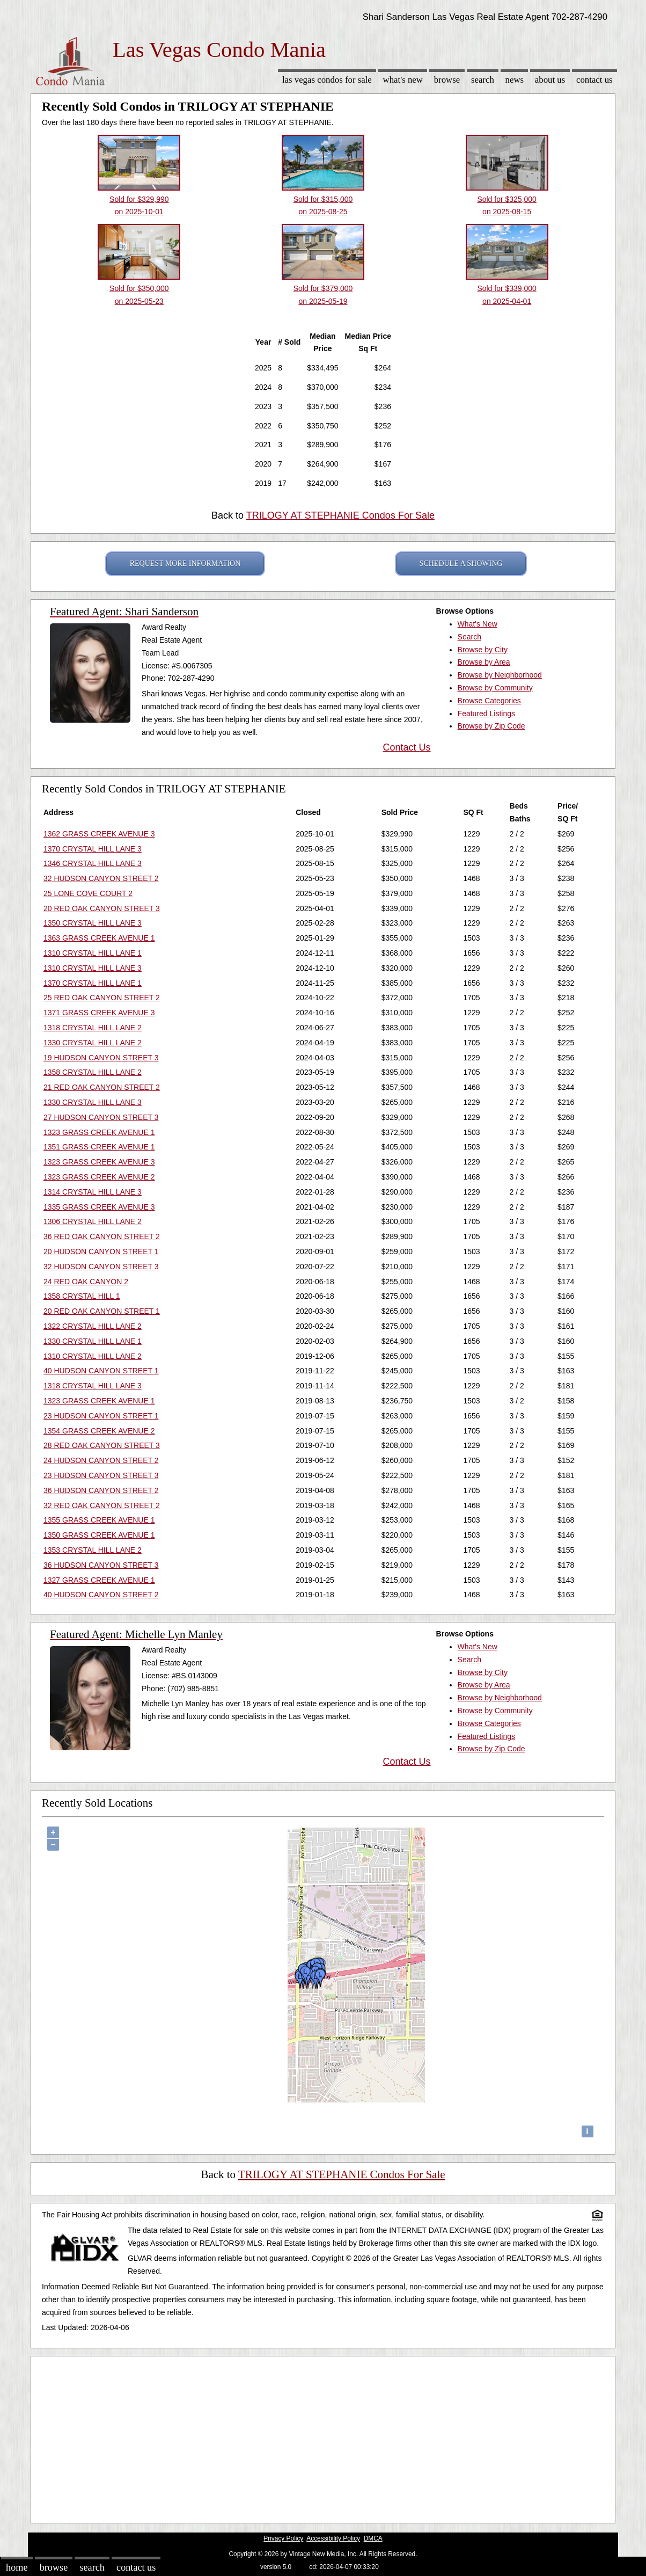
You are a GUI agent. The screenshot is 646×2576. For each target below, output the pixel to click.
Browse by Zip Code (491, 726)
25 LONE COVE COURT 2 (88, 893)
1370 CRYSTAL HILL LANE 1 (92, 983)
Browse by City (483, 649)
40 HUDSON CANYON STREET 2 (100, 1594)
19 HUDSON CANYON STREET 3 (100, 1057)
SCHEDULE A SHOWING (461, 563)
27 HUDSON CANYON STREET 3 (100, 1117)
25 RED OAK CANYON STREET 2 (101, 997)
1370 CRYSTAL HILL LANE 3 (92, 849)
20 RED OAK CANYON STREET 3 (101, 908)
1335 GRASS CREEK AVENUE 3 (99, 1207)
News (514, 80)
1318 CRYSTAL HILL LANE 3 (92, 1385)
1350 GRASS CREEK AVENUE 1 (99, 1535)
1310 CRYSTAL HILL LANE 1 (92, 953)
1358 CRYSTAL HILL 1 (81, 1296)
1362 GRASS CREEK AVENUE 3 (99, 833)
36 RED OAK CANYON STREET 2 (101, 1236)
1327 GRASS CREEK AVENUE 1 (99, 1580)
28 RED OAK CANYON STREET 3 (101, 1445)
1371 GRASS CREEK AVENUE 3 (99, 1012)
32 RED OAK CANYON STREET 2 (101, 1505)
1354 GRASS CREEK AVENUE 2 (99, 1431)
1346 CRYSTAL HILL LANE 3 (92, 863)
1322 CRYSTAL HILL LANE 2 (92, 1326)
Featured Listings (486, 713)
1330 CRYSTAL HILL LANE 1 (92, 1341)
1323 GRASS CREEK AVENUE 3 (99, 1162)
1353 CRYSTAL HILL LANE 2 (92, 1550)
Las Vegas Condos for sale (327, 80)
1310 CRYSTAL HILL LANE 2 (92, 1356)
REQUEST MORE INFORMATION (185, 563)
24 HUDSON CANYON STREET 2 (100, 1460)
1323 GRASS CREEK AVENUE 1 (99, 1132)
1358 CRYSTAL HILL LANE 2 (92, 1072)
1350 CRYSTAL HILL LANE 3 (92, 923)
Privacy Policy (283, 2538)
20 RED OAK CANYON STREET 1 (101, 1311)
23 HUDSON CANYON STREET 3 (100, 1475)
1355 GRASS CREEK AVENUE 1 (99, 1520)
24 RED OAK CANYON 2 (85, 1281)
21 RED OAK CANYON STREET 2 (101, 1087)
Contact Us (594, 80)
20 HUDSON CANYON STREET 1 (100, 1251)
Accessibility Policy (333, 2538)
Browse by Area (484, 662)
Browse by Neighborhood (500, 675)
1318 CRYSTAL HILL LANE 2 (92, 1027)
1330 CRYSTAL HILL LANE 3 (92, 1102)
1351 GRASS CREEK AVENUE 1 (99, 1147)
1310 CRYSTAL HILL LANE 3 (92, 968)
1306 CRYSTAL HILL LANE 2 (92, 1221)
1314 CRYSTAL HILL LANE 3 (92, 1192)
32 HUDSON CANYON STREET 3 (100, 1266)
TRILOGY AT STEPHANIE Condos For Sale (340, 515)
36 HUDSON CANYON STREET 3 (100, 1565)
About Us (550, 80)
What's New (403, 80)
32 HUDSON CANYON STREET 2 (100, 878)
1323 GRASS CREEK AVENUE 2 (99, 1177)
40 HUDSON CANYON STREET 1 (100, 1370)
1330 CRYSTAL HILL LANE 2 (92, 1042)
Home (16, 2567)
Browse (447, 80)
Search (482, 80)
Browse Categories (489, 700)
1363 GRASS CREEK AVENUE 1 (99, 938)
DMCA (373, 2538)
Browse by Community (495, 687)
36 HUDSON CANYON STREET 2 (100, 1490)
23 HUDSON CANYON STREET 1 (100, 1415)
